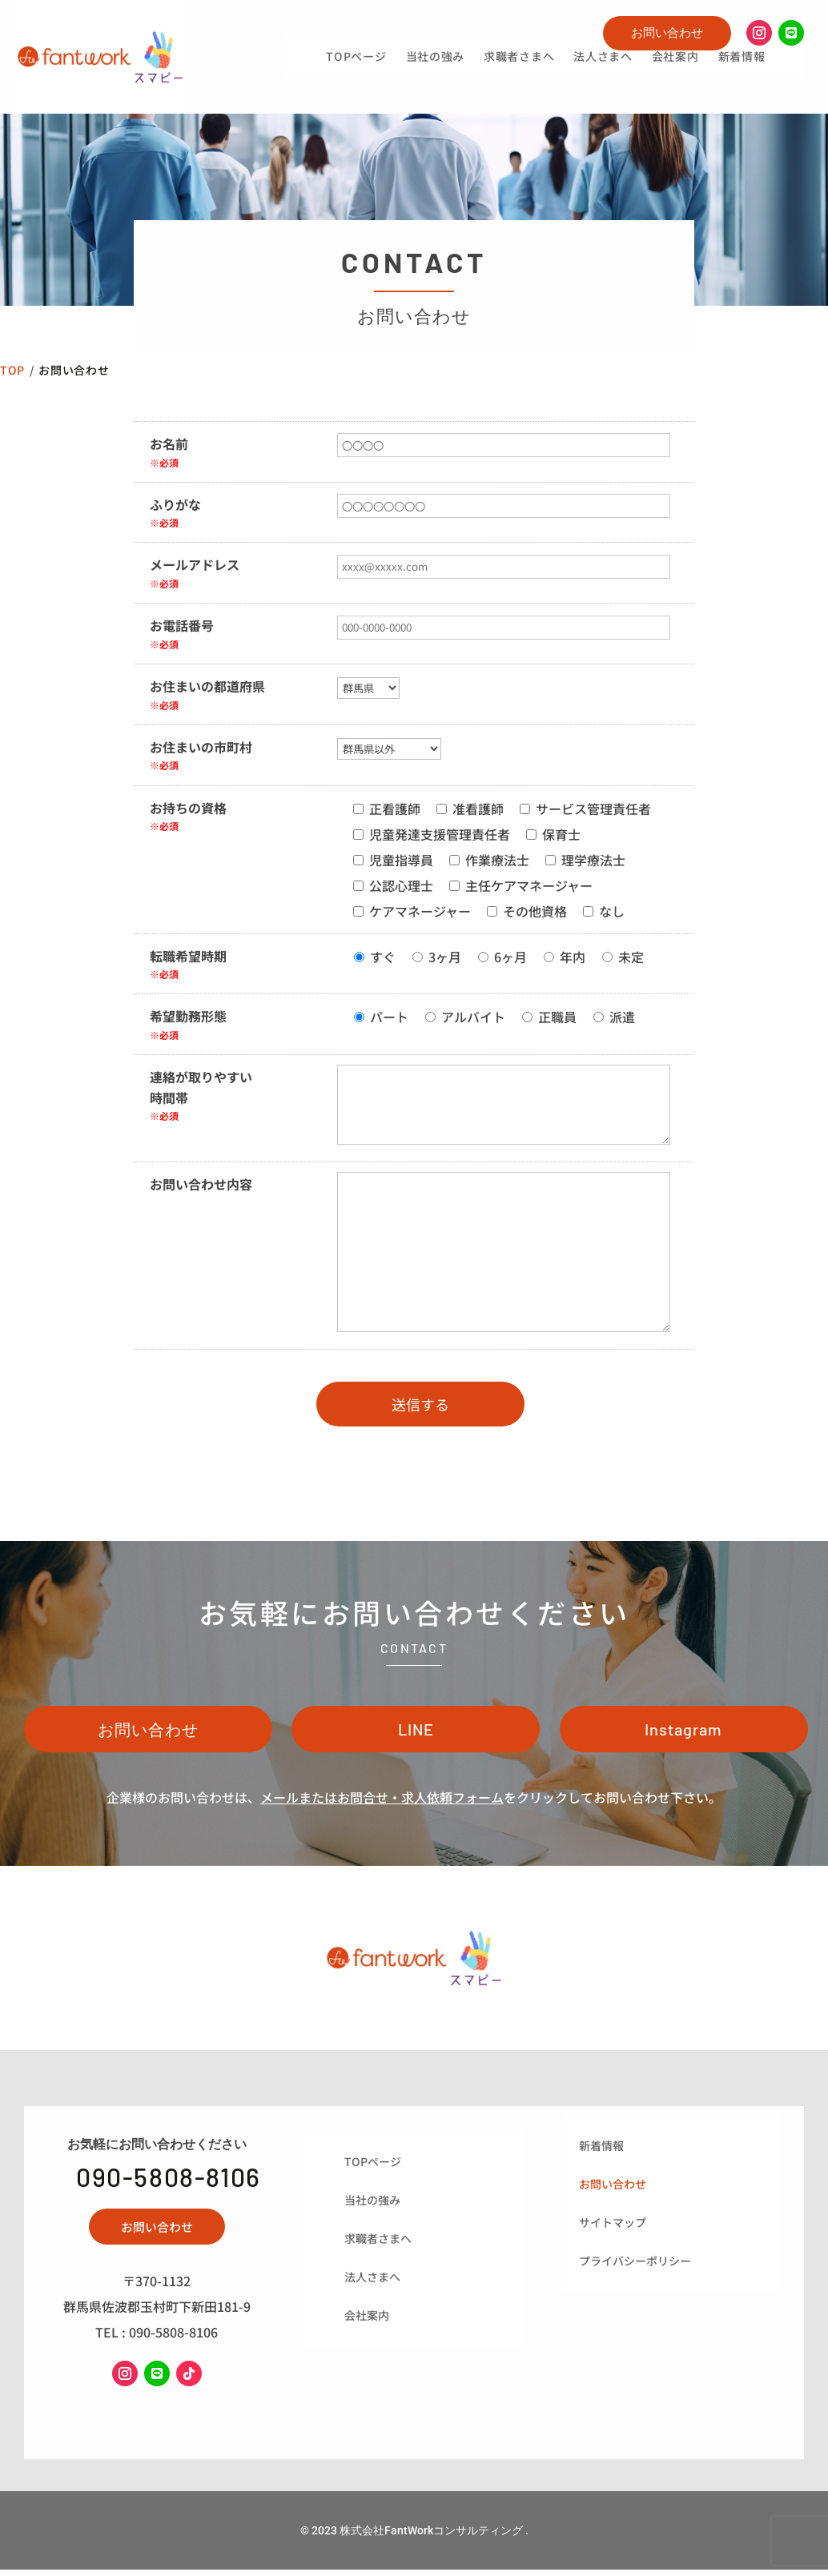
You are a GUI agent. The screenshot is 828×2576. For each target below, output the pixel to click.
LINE (416, 1734)
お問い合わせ (667, 32)
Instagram (683, 1734)
